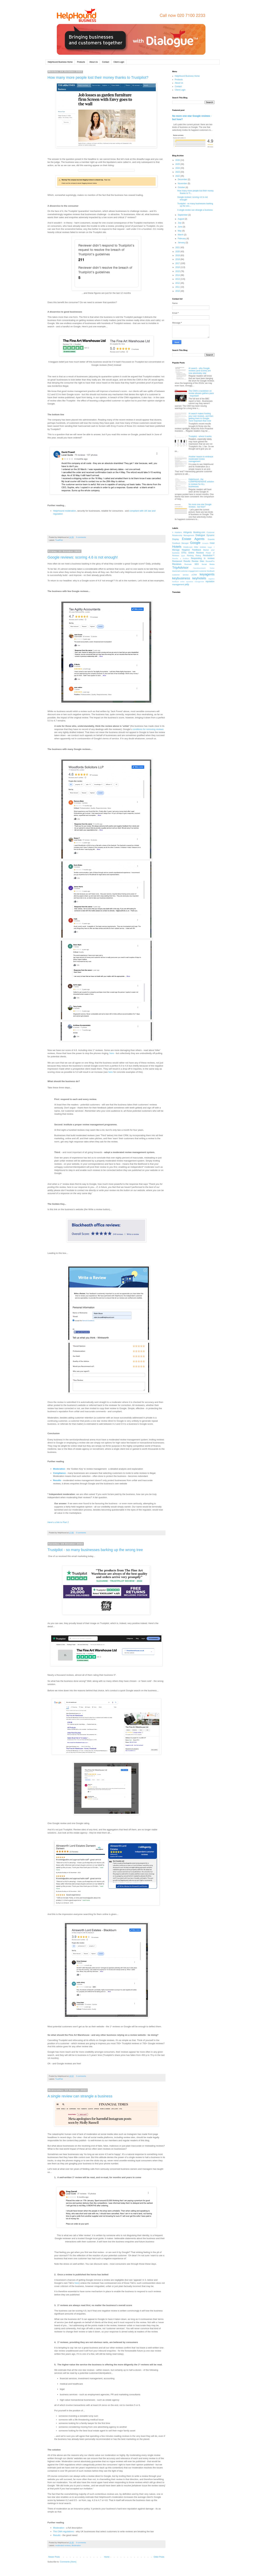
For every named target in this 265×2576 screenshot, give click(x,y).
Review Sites (198, 561)
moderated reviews (63, 2545)
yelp (187, 584)
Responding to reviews (202, 558)
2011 (177, 287)
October (182, 187)
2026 (177, 160)
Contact (105, 62)
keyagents (207, 574)
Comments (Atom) (68, 2562)
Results (57, 2535)
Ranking (190, 555)
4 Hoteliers (177, 532)
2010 (177, 291)
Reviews (176, 564)
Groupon (205, 543)
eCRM (194, 575)
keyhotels (199, 578)
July (180, 223)
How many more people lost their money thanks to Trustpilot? (97, 77)
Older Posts (159, 2557)
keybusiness (181, 578)
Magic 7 (211, 547)
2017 (177, 263)
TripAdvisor (180, 567)
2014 (177, 275)
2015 (177, 271)
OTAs (183, 553)
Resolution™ (208, 555)
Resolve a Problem (180, 558)
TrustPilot (59, 540)
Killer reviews (200, 547)
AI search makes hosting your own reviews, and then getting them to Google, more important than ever (201, 417)
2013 (177, 279)
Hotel (212, 543)
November (183, 183)
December (183, 179)
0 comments (81, 537)
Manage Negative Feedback (186, 550)
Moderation (58, 2528)
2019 (177, 255)
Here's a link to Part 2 (58, 1522)
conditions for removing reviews (148, 729)
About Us (93, 62)
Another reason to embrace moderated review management (201, 459)
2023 (177, 172)
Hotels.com (187, 547)
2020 (177, 251)
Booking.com (199, 532)
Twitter (212, 568)
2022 (177, 176)
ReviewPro (210, 561)
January (182, 242)
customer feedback (206, 571)
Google (195, 542)
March (181, 234)
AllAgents (187, 532)
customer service (180, 575)
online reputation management (192, 582)
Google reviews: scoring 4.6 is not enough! (82, 557)
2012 (177, 283)
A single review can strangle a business (79, 2096)
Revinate (188, 564)
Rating (198, 555)
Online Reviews (196, 553)
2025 (177, 164)
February (182, 238)
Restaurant (177, 561)
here (112, 1053)
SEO (197, 564)
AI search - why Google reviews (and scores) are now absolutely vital (200, 370)
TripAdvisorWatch (199, 568)
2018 (177, 259)
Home (107, 2557)
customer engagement (189, 571)
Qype (183, 555)
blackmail (176, 571)
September (183, 215)
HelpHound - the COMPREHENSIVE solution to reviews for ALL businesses (201, 483)
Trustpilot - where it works (200, 436)
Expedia (211, 539)
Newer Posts (54, 2557)
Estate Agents (193, 539)
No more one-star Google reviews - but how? (200, 505)
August (181, 219)
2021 (177, 247)
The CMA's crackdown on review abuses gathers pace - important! (201, 393)
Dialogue (200, 535)
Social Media (208, 564)
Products (81, 62)
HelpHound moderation (64, 511)
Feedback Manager (180, 543)
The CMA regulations (63, 2531)
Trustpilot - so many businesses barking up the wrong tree (95, 1550)
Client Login (119, 62)
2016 (177, 267)
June (180, 227)
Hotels (176, 546)
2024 (177, 168)
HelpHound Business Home (60, 62)
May (180, 231)
